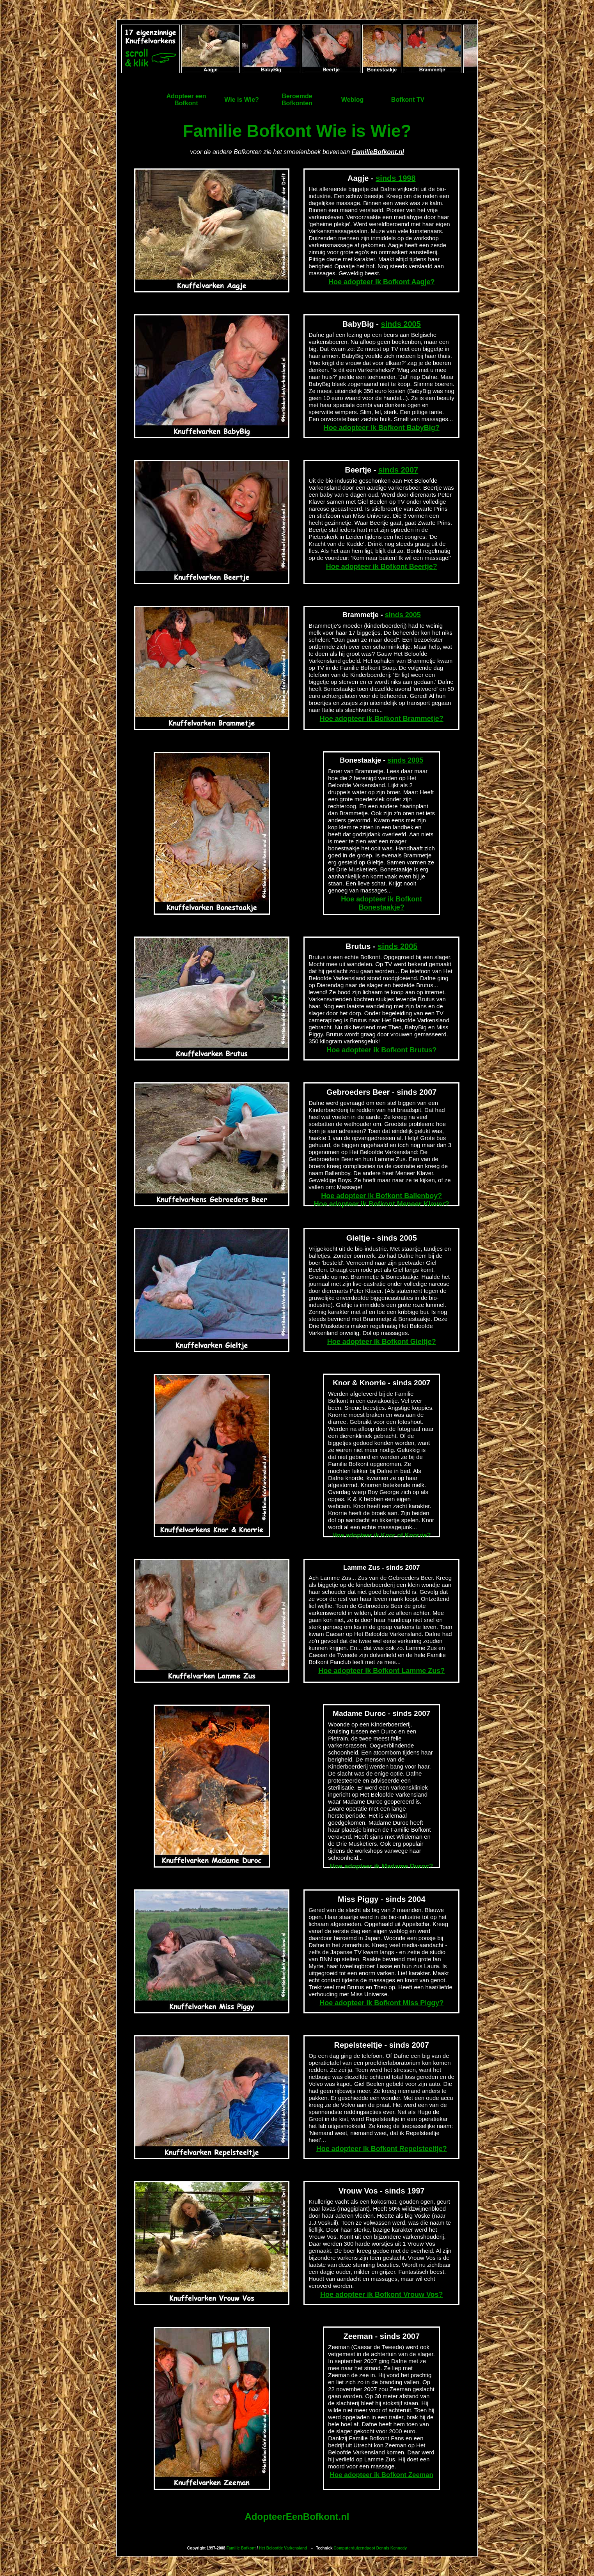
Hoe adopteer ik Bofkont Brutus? (381, 1050)
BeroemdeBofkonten (297, 99)
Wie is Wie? (241, 99)
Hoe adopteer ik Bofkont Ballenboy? (381, 1196)
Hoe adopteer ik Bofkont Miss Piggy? (381, 2003)
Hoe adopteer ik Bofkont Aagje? (381, 282)
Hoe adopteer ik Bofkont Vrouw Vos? (381, 2294)
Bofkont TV (407, 99)
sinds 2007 (398, 470)
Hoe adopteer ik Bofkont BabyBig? (382, 428)
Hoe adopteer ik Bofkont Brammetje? (381, 718)
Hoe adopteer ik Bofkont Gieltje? (381, 1342)
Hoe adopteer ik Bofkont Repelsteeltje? (381, 2149)
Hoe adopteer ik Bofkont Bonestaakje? (381, 903)
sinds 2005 (401, 324)
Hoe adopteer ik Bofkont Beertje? (381, 566)
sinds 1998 (395, 178)
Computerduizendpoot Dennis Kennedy (370, 2548)
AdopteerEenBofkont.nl (297, 2516)
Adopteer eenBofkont (186, 99)
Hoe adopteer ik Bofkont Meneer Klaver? (381, 1204)
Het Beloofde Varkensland (283, 2548)
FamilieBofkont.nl (378, 152)
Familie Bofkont (240, 2548)
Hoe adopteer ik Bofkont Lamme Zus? (381, 1671)
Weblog (352, 99)
